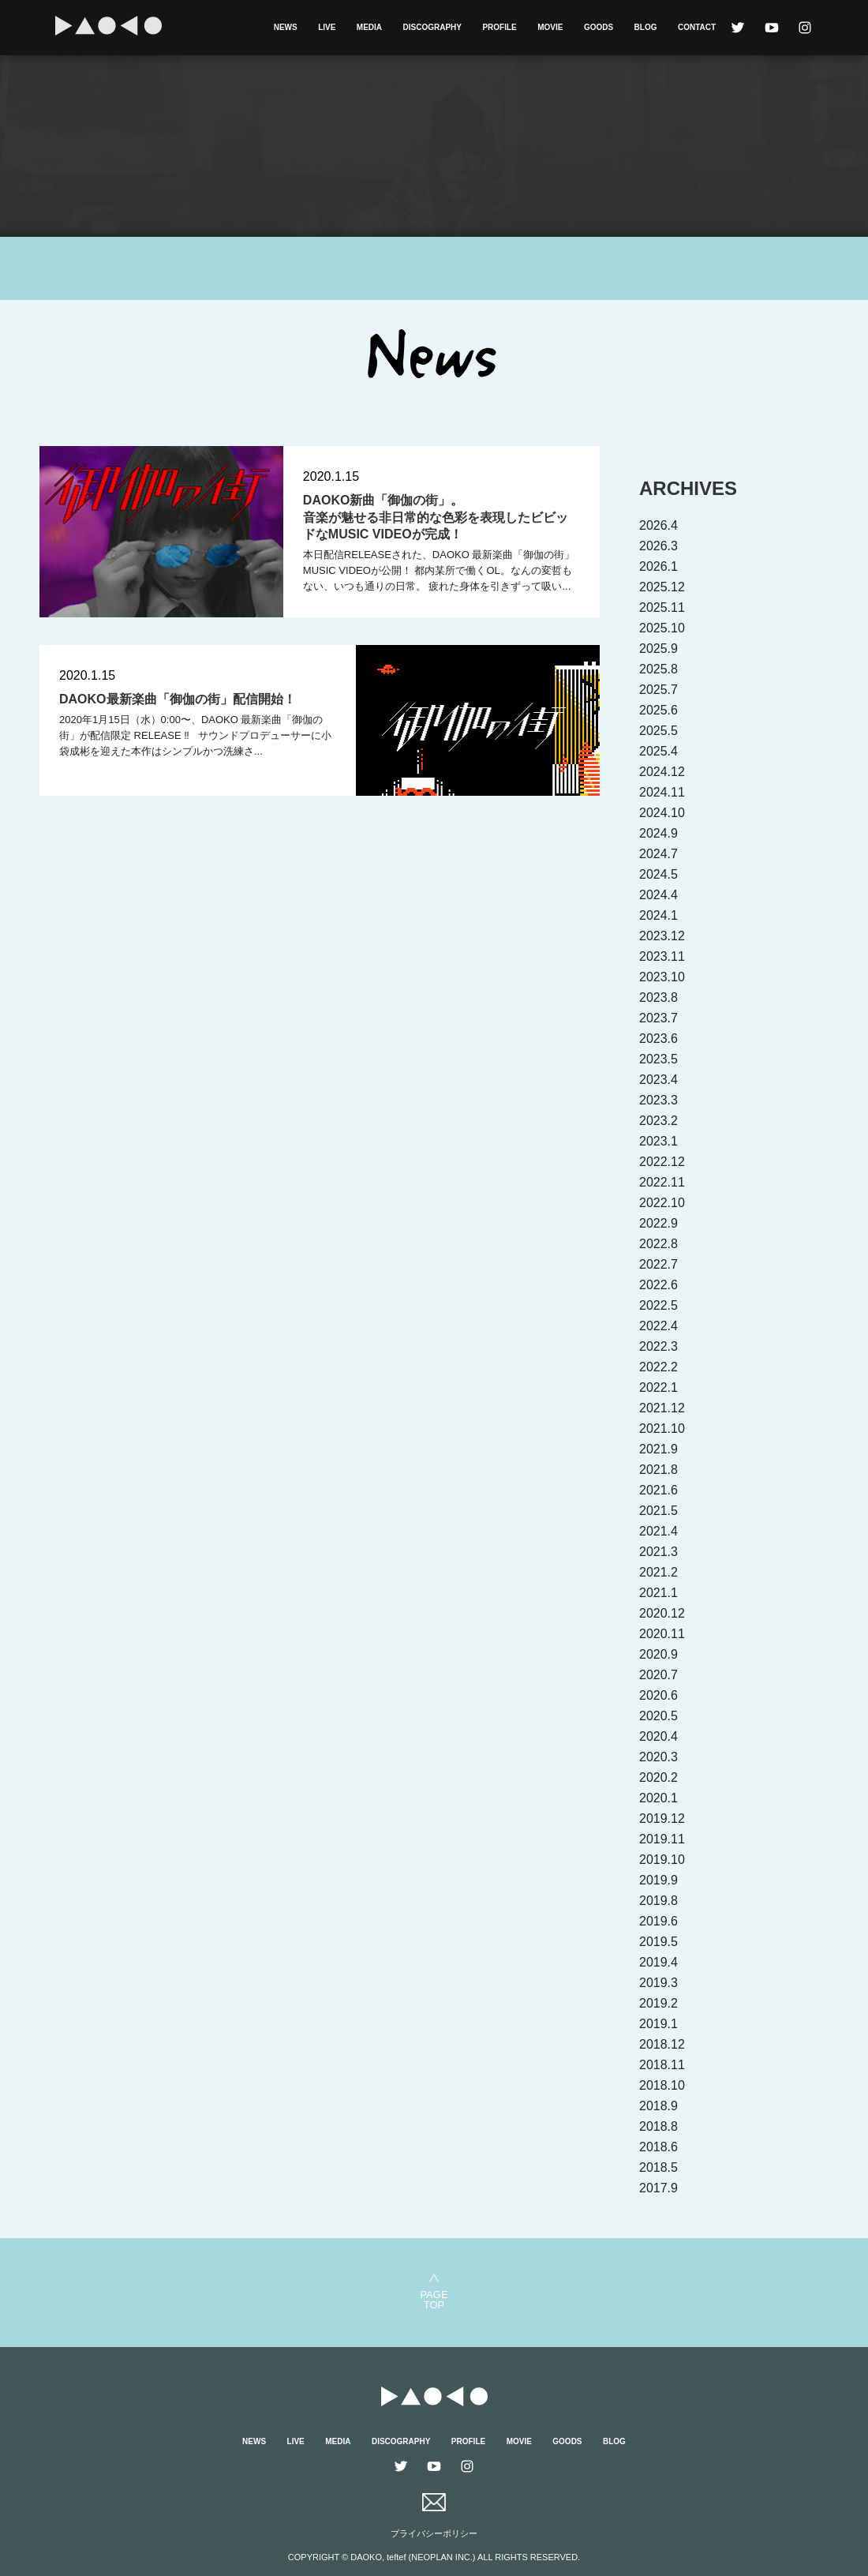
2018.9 (658, 2106)
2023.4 (658, 1079)
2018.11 (662, 2065)
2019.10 (662, 1859)
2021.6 (658, 1490)
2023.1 (658, 1141)
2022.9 (658, 1223)
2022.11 (662, 1182)
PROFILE (499, 27)
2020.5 (658, 1716)
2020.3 (658, 1757)
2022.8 (658, 1244)
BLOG (645, 27)
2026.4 (658, 525)
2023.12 (662, 936)
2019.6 (658, 1921)
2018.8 (658, 2126)
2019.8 (658, 1900)
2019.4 (658, 1962)
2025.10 (662, 628)
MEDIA (369, 27)
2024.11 (662, 792)
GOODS (598, 27)
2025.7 (658, 689)
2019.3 (658, 1982)
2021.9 (658, 1449)
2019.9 (658, 1880)
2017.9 (658, 2188)
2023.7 (658, 1018)
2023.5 (658, 1059)
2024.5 (658, 874)
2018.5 (658, 2167)
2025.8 (658, 669)
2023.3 (658, 1100)
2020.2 (658, 1777)
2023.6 (658, 1038)
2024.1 (658, 915)
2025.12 (662, 587)
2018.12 (662, 2044)
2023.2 (658, 1120)
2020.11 (662, 1633)
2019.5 (658, 1941)
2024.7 (658, 854)
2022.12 (662, 1161)
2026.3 (658, 546)
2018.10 (662, 2085)
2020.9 (658, 1654)
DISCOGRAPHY (432, 27)
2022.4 (658, 1326)
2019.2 (658, 2003)
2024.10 (662, 812)
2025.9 (658, 648)
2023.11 (662, 956)
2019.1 (658, 2023)
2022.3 (658, 1346)
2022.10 (662, 1202)
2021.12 (662, 1408)
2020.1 (658, 1798)
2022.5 (658, 1305)
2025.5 (658, 730)
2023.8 (658, 997)
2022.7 (658, 1264)
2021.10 (662, 1428)
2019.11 (662, 1839)
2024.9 (658, 833)
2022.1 (658, 1387)
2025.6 (658, 710)
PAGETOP (433, 2299)
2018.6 (658, 2147)
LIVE (326, 27)
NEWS (285, 27)
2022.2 (658, 1367)
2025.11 (662, 607)
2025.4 (658, 751)
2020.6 (658, 1695)
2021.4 (658, 1531)
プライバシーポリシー (434, 2533)
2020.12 (662, 1613)
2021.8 (658, 1469)
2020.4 (658, 1736)
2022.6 (658, 1285)
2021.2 (658, 1572)
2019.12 (662, 1818)
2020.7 (658, 1675)
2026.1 (658, 566)
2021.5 (658, 1510)
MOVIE (550, 27)
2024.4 (658, 895)
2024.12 (662, 771)
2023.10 (662, 977)
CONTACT (697, 27)
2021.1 (658, 1592)
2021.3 (658, 1551)
